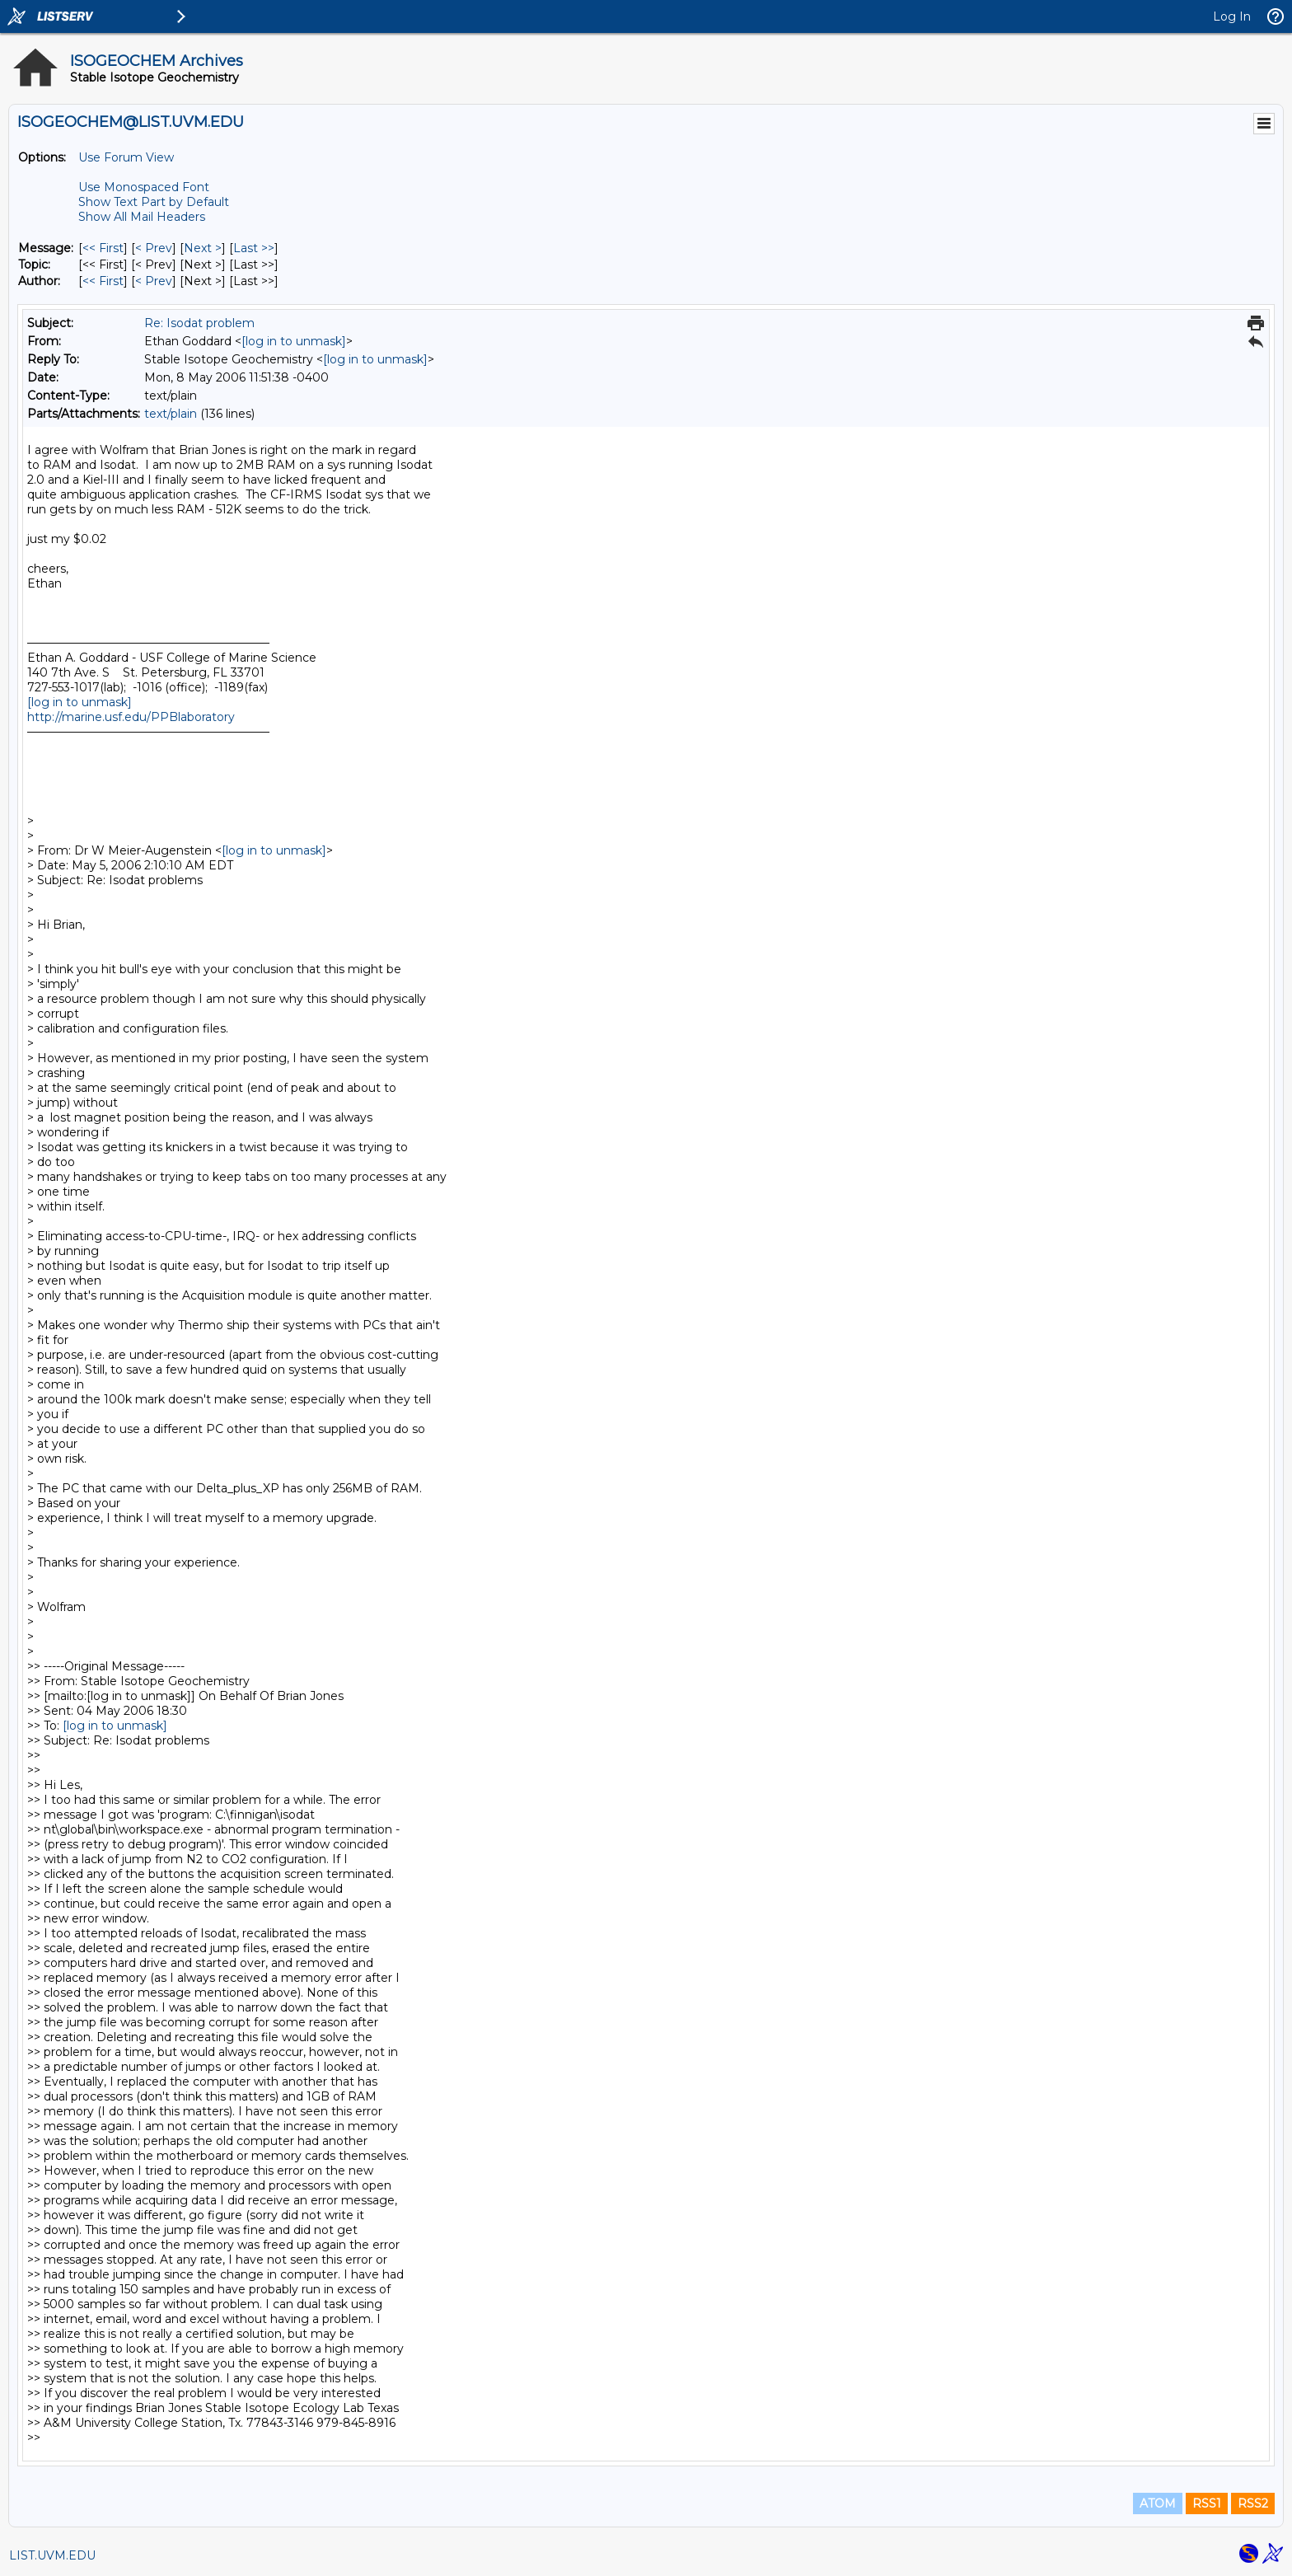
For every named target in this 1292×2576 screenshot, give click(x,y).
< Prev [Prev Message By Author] (153, 281)
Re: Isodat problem (199, 323)
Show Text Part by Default (153, 201)
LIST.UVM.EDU (52, 2555)
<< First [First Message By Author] (103, 281)
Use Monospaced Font (143, 187)
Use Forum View (126, 157)
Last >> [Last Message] (253, 248)
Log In (1232, 16)
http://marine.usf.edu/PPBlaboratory (131, 717)
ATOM (1158, 2503)
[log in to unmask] (293, 341)
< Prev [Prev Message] (153, 248)
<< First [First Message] (103, 248)
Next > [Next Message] (203, 248)
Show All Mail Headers (141, 216)
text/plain (170, 413)
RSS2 (1253, 2503)
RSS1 (1206, 2503)
